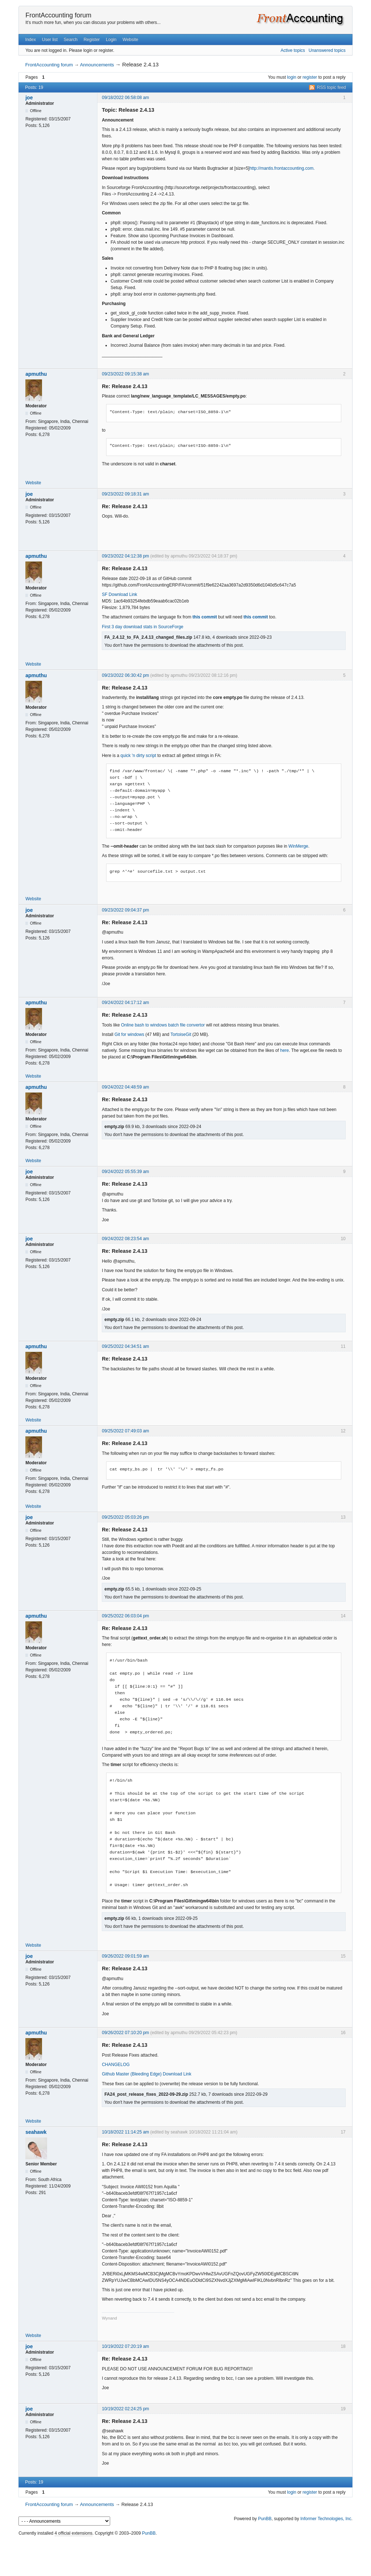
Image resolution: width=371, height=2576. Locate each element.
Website (130, 39)
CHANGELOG (116, 2064)
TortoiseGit (180, 1034)
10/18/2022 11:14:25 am (125, 2132)
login (291, 77)
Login (111, 39)
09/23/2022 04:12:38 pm (125, 556)
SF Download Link (119, 594)
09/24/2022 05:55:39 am (125, 1171)
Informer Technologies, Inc (325, 2518)
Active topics (292, 50)
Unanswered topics (327, 50)
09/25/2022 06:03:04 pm (125, 1615)
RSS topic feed (331, 87)
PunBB (264, 2518)
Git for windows (129, 1034)
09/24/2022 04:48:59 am (125, 1087)
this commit (204, 617)
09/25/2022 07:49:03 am (125, 1430)
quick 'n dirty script (138, 755)
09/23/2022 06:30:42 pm (125, 675)
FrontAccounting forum (58, 15)
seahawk (35, 2132)
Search (71, 39)
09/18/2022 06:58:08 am (125, 97)
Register (92, 39)
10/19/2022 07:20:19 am (125, 2346)
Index (30, 39)
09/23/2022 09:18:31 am (125, 494)
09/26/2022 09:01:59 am (125, 1956)
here (284, 1050)
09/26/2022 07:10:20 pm (125, 2032)
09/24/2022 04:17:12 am (125, 1002)
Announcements (97, 64)
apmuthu (36, 374)
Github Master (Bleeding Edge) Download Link (146, 2074)
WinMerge (298, 846)
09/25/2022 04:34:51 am (125, 1346)
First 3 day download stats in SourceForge (142, 626)
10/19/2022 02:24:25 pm (125, 2408)
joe (29, 97)
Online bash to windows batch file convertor (163, 1025)
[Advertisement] (185, 2554)
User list (50, 39)
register (310, 77)
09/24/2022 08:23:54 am (125, 1238)
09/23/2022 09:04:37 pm (125, 910)
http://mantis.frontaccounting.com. (281, 168)
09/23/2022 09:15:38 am (125, 373)
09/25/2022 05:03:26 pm (125, 1517)
